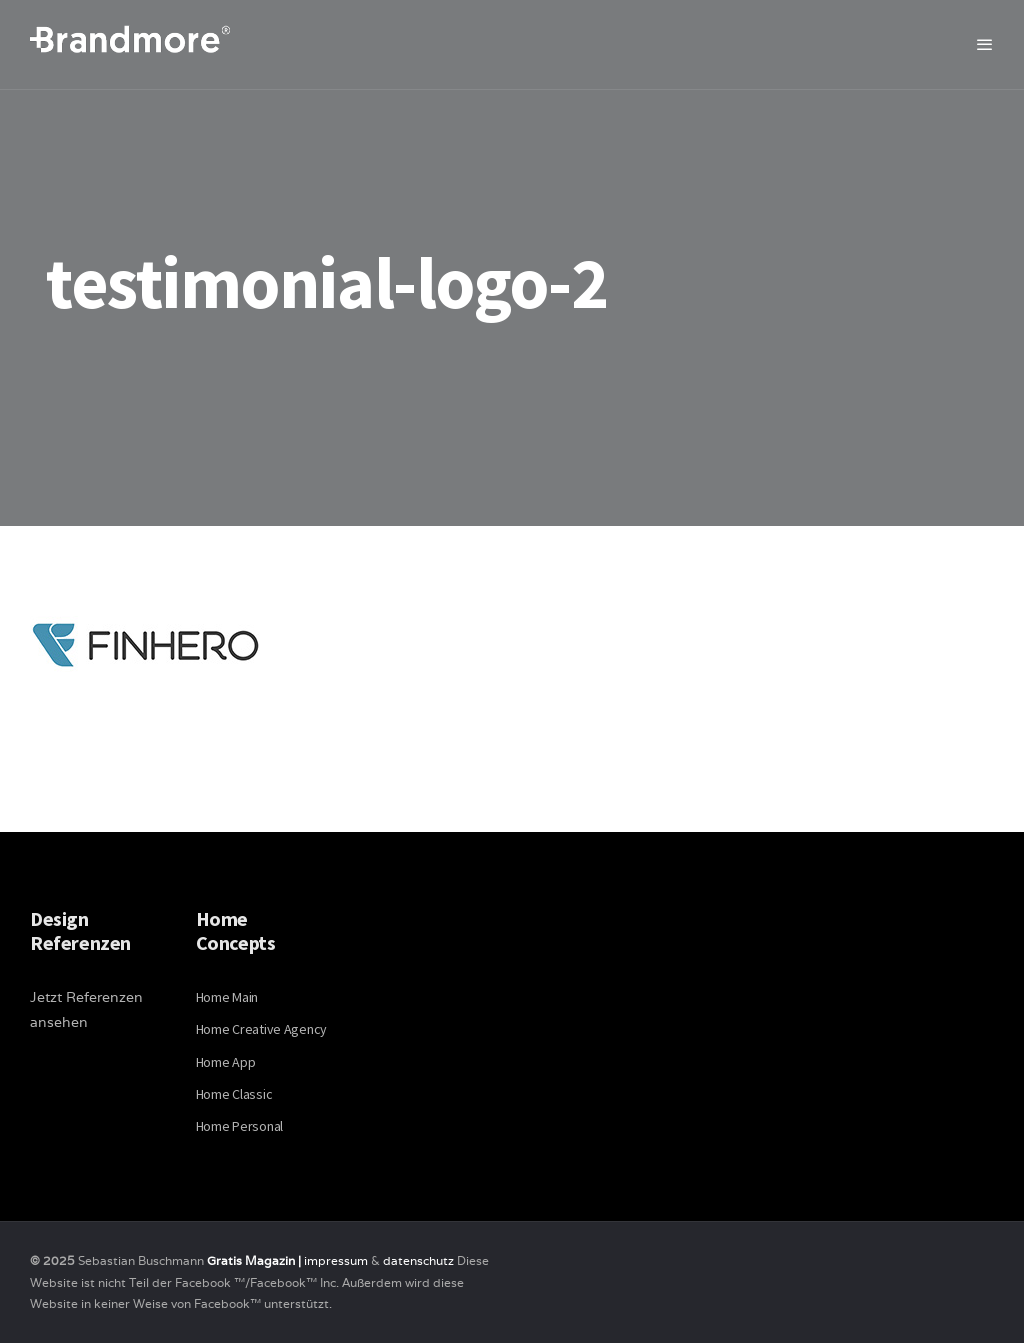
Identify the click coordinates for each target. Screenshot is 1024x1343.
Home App (226, 1062)
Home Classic (234, 1094)
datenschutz (420, 1260)
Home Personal (239, 1126)
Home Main (227, 997)
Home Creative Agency (261, 1029)
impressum (336, 1260)
